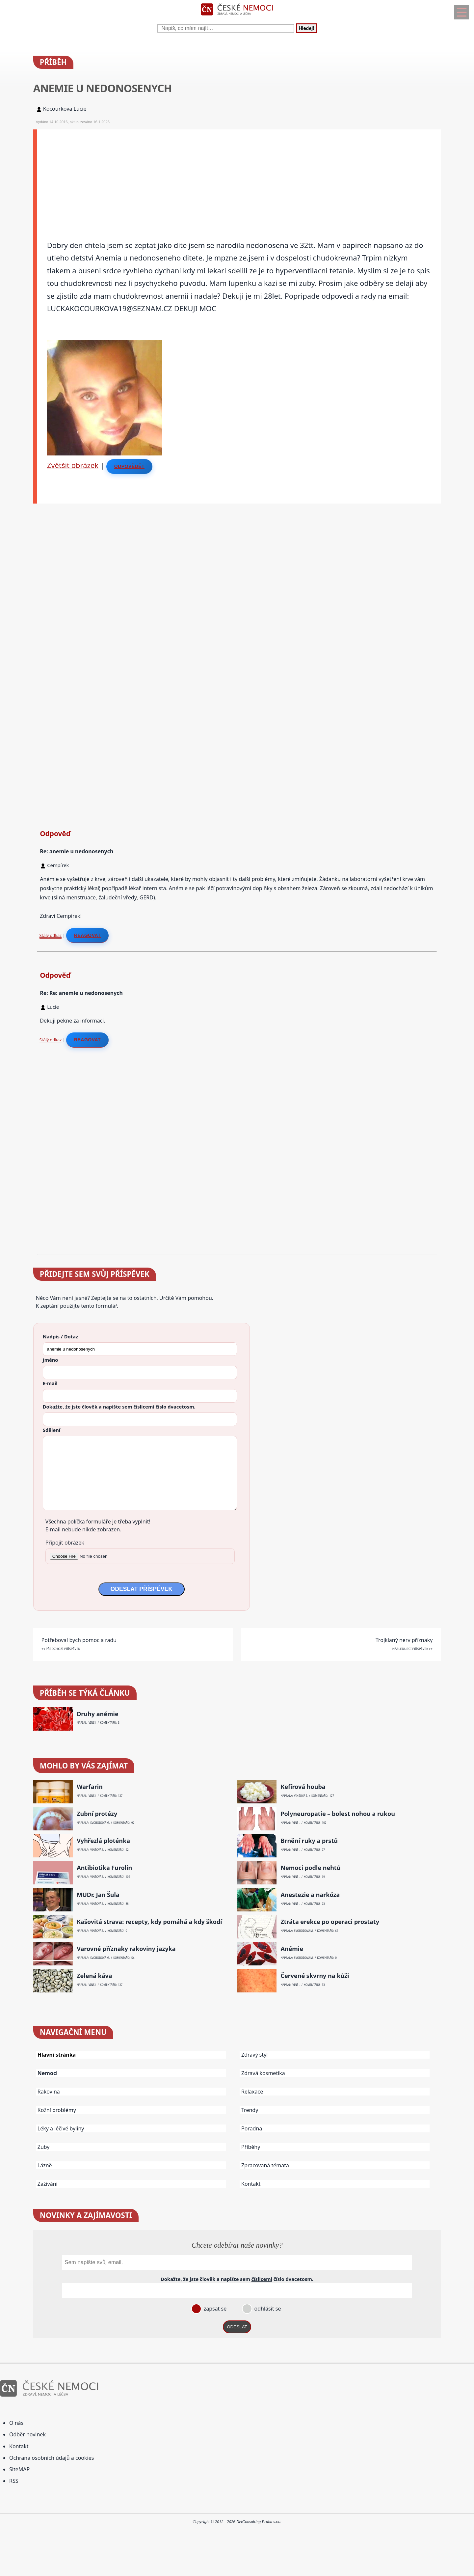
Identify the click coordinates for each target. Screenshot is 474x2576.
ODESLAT (237, 2326)
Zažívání (48, 2183)
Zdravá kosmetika (263, 2073)
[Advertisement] (234, 175)
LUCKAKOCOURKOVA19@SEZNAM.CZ (109, 308)
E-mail (50, 1383)
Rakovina (49, 2091)
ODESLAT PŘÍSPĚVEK (141, 1589)
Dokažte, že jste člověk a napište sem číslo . (119, 1406)
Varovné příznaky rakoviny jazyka (126, 1949)
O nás (16, 2422)
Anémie (291, 1949)
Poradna (251, 2128)
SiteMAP (19, 2469)
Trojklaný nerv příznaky (404, 1640)
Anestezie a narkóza (310, 1895)
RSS (13, 2480)
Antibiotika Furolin (104, 1868)
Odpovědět (129, 466)
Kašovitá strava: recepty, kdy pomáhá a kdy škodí (149, 1922)
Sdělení (51, 1430)
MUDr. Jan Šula (98, 1895)
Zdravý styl (254, 2054)
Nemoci (48, 2073)
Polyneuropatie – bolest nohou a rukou (337, 1814)
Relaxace (252, 2091)
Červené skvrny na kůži (314, 1976)
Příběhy (250, 2147)
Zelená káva (94, 1976)
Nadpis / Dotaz (60, 1336)
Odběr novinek (27, 2434)
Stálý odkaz (51, 935)
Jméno (50, 1360)
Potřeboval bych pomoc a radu (79, 1640)
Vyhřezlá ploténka (103, 1841)
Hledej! (306, 28)
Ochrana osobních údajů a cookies (51, 2457)
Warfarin (90, 1787)
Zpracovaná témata (265, 2165)
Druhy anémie (97, 1714)
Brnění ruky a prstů (309, 1841)
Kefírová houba (302, 1787)
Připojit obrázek (64, 1542)
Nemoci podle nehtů (310, 1868)
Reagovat (87, 935)
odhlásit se (267, 2308)
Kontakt (251, 2183)
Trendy (249, 2110)
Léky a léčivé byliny (61, 2128)
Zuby (44, 2147)
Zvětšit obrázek (72, 465)
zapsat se (214, 2308)
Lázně (45, 2165)
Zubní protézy (97, 1814)
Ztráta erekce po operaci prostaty (329, 1922)
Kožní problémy (57, 2110)
